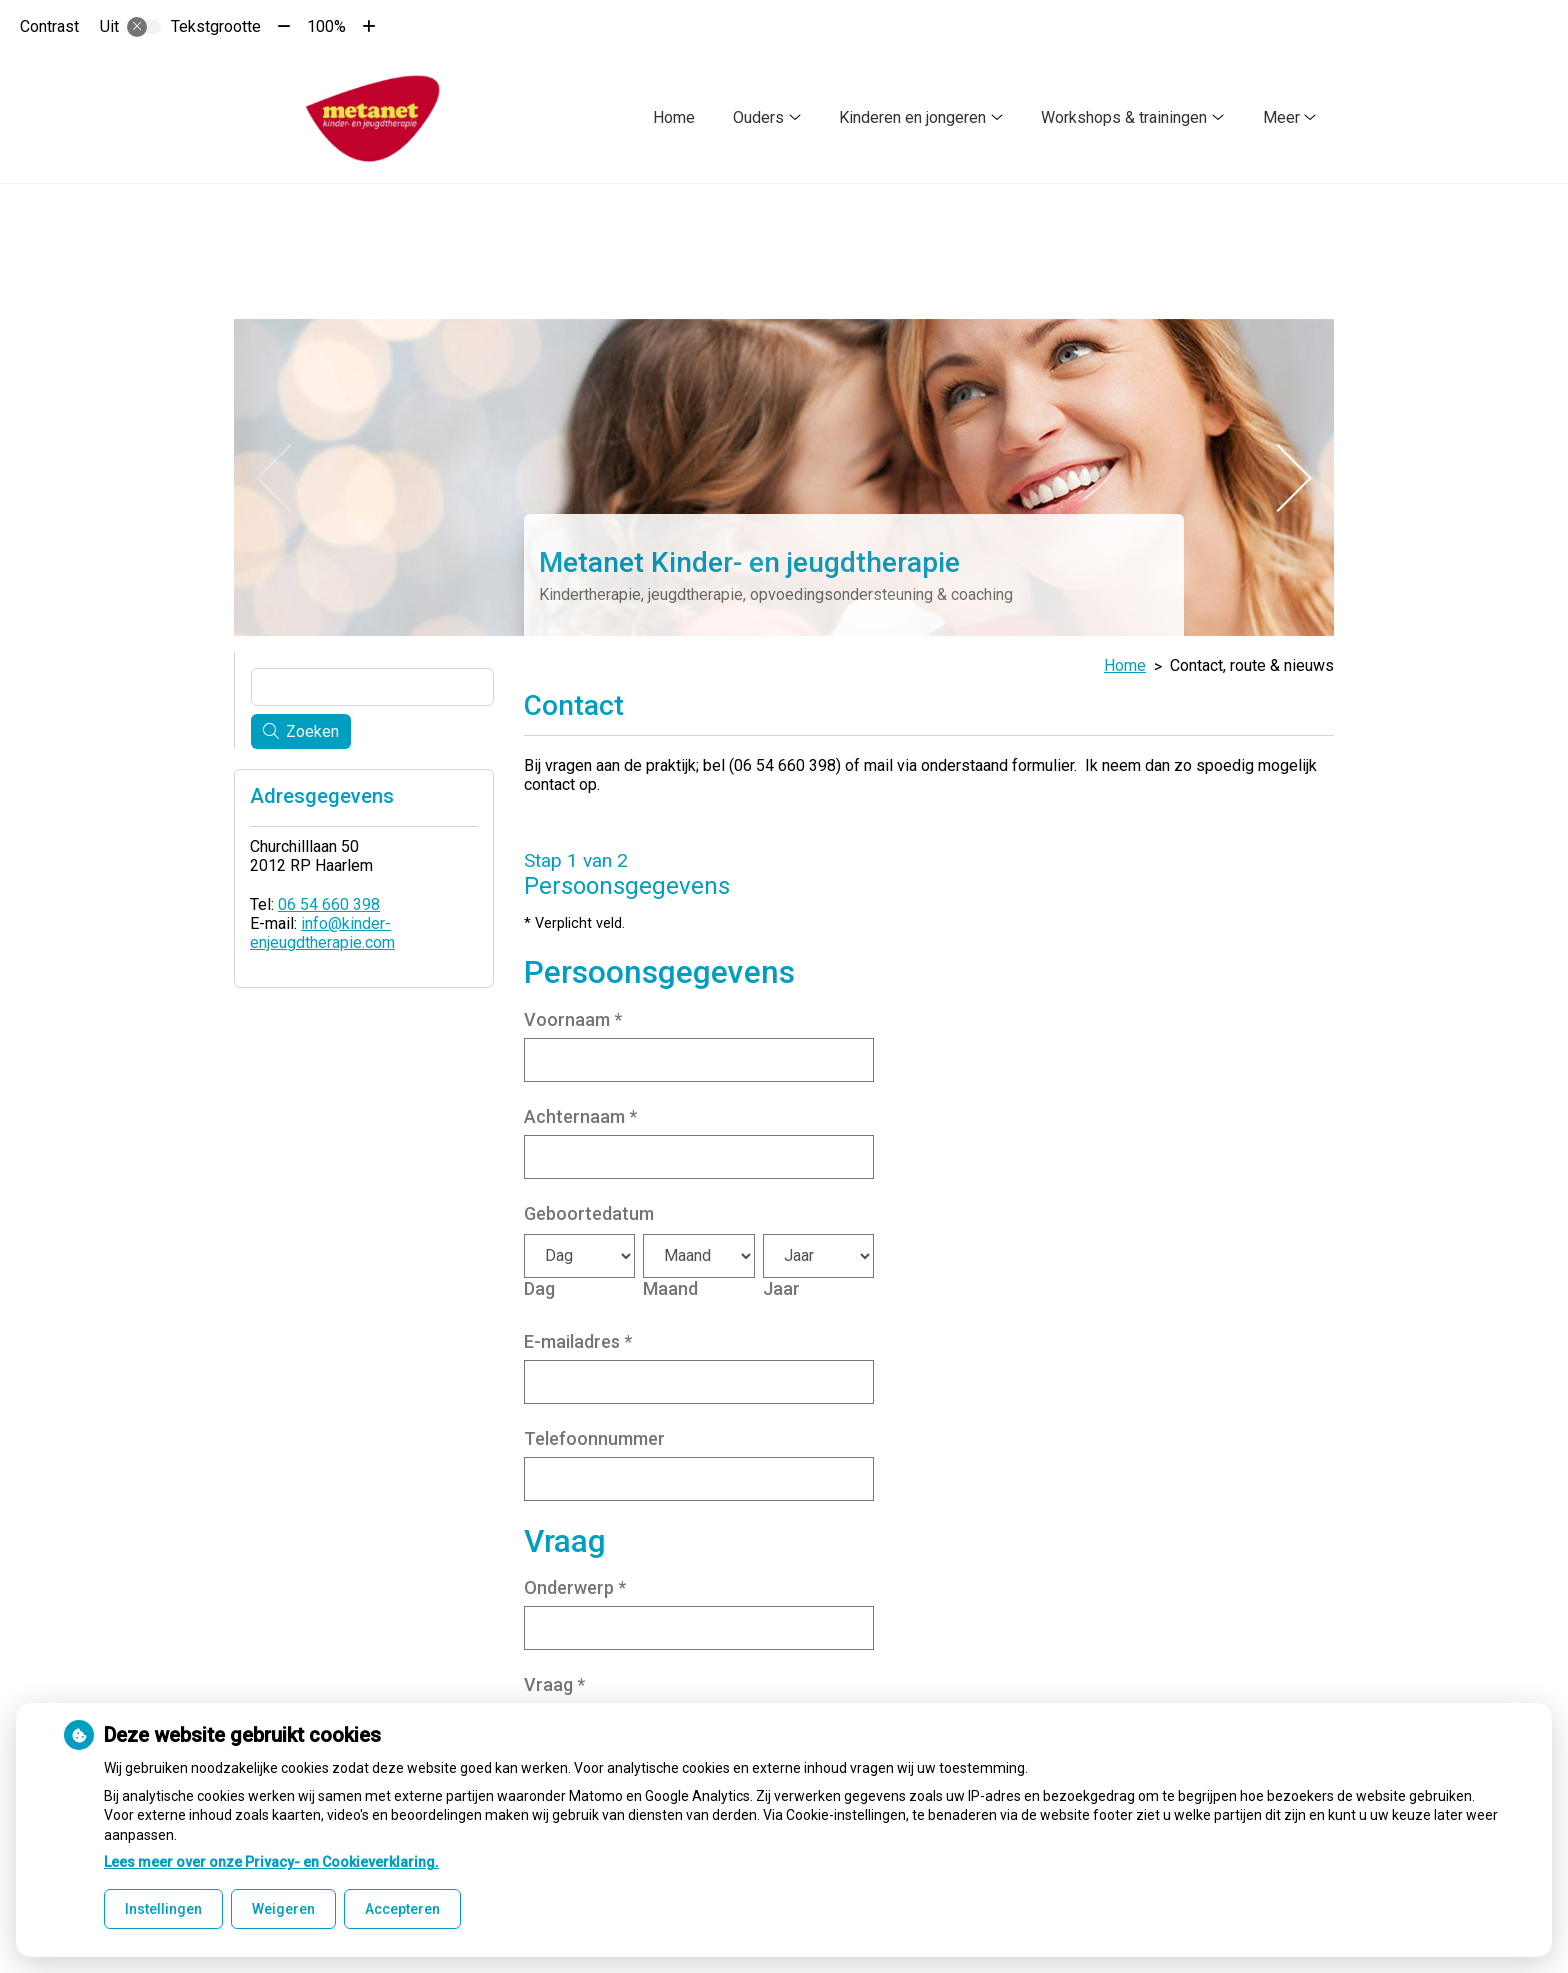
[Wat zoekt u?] (372, 683)
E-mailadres (578, 1336)
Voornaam (573, 1014)
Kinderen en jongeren (912, 117)
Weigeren (283, 1909)
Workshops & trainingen (1124, 117)
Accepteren (402, 1909)
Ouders (758, 117)
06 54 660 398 (329, 900)
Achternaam (580, 1111)
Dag (539, 1283)
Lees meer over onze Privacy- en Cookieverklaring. (271, 1862)
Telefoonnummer (594, 1433)
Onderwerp (575, 1583)
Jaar (781, 1283)
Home (674, 117)
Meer (1281, 117)
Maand (670, 1283)
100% (326, 26)
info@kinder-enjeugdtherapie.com (322, 929)
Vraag (554, 1680)
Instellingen (163, 1909)
